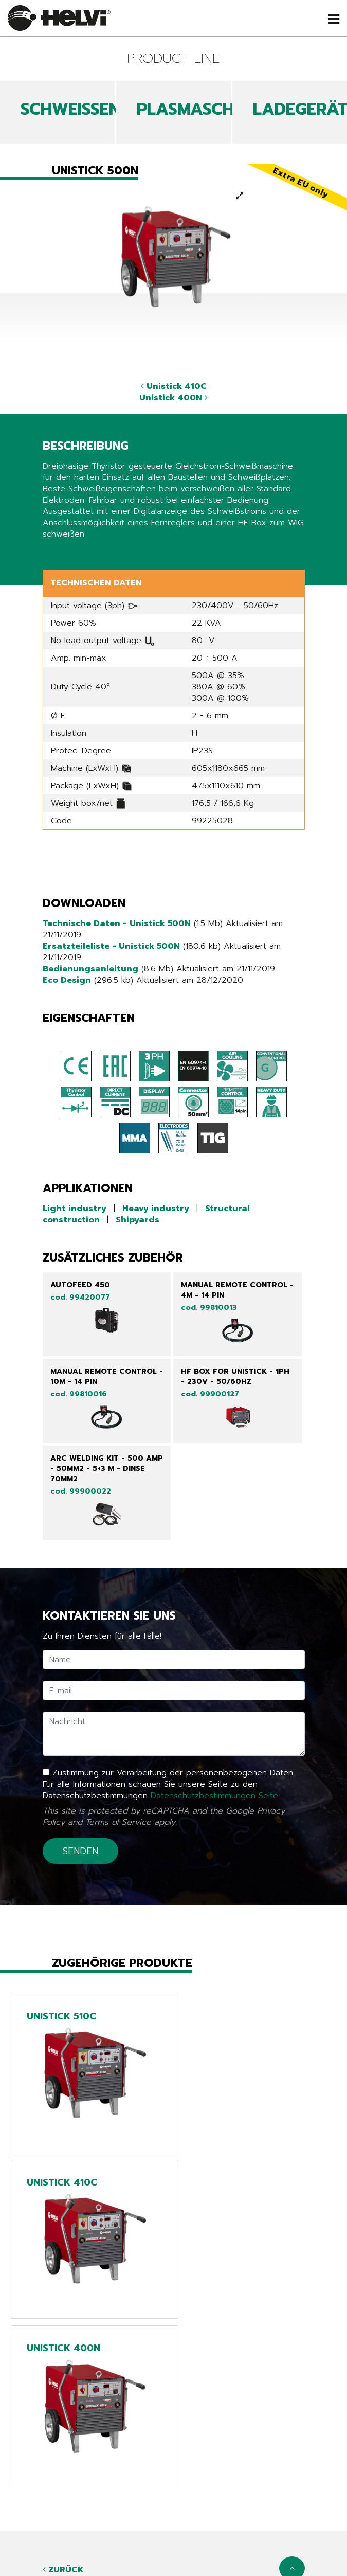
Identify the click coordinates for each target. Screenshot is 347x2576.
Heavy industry (155, 1208)
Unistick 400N (173, 398)
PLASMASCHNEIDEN (213, 109)
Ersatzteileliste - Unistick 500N (111, 946)
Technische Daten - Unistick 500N (117, 923)
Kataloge (173, 2500)
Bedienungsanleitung (90, 969)
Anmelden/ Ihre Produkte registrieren (173, 2558)
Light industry (74, 1208)
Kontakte (174, 2543)
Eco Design (67, 980)
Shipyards (137, 1220)
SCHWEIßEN (70, 109)
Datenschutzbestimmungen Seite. (215, 1795)
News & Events (173, 2486)
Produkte (173, 2471)
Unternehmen (173, 2515)
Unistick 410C (174, 386)
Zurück (63, 2404)
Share (54, 553)
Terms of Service (118, 1822)
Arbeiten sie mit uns (173, 2529)
